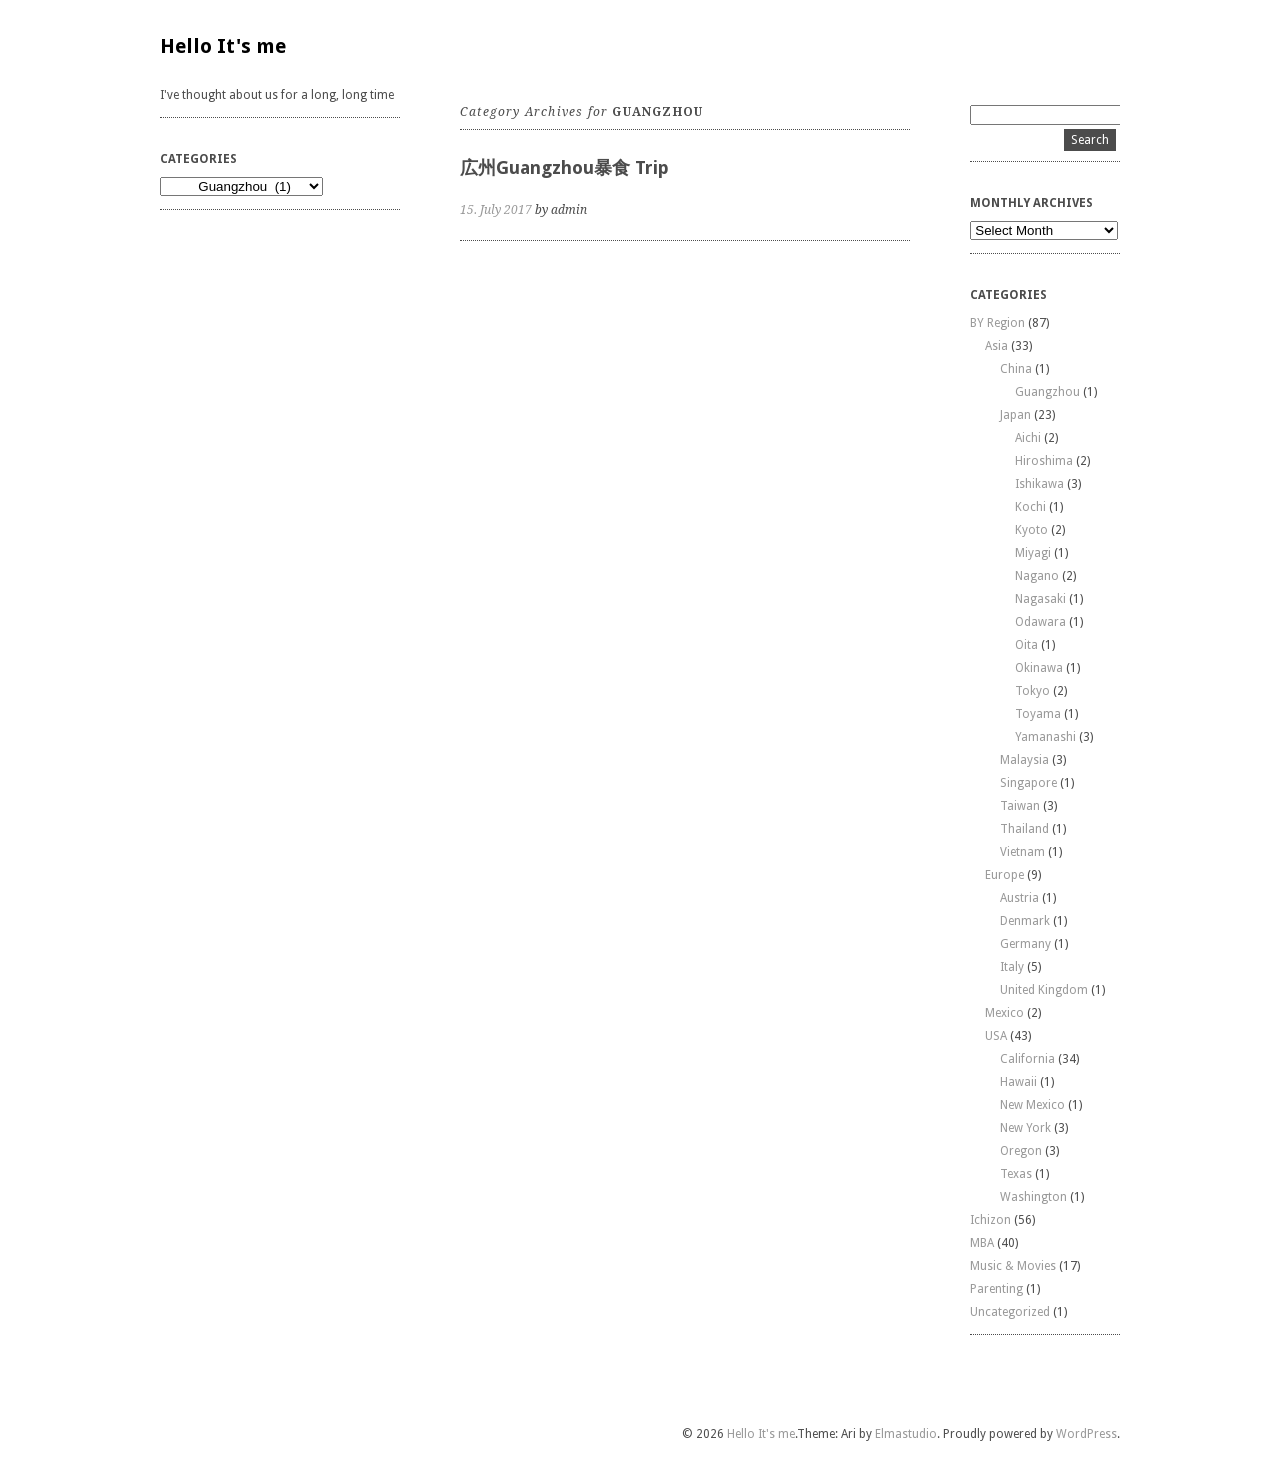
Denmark (1025, 921)
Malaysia (1024, 760)
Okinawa (1039, 668)
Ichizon (990, 1220)
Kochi (1030, 507)
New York (1025, 1128)
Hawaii (1018, 1082)
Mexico (1004, 1013)
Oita (1026, 645)
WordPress (1086, 1434)
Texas (1016, 1174)
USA (996, 1036)
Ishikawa (1039, 484)
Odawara (1040, 622)
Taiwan (1020, 806)
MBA (982, 1243)
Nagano (1037, 576)
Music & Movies (1013, 1266)
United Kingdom (1044, 990)
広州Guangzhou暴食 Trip (564, 167)
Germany (1025, 944)
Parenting (996, 1289)
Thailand (1024, 829)
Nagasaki (1040, 599)
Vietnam (1022, 852)
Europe (1004, 875)
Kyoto (1031, 530)
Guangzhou (1047, 392)
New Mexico (1032, 1105)
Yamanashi (1045, 737)
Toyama (1038, 714)
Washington (1033, 1197)
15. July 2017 (496, 210)
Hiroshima (1044, 461)
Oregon (1021, 1151)
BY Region (997, 323)
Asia (996, 346)
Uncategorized (1010, 1312)
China (1016, 369)
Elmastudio (906, 1434)
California (1027, 1059)
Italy (1012, 967)
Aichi (1028, 438)
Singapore (1028, 783)
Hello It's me (223, 46)
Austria (1019, 898)
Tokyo (1032, 691)
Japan (1015, 415)
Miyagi (1033, 553)
